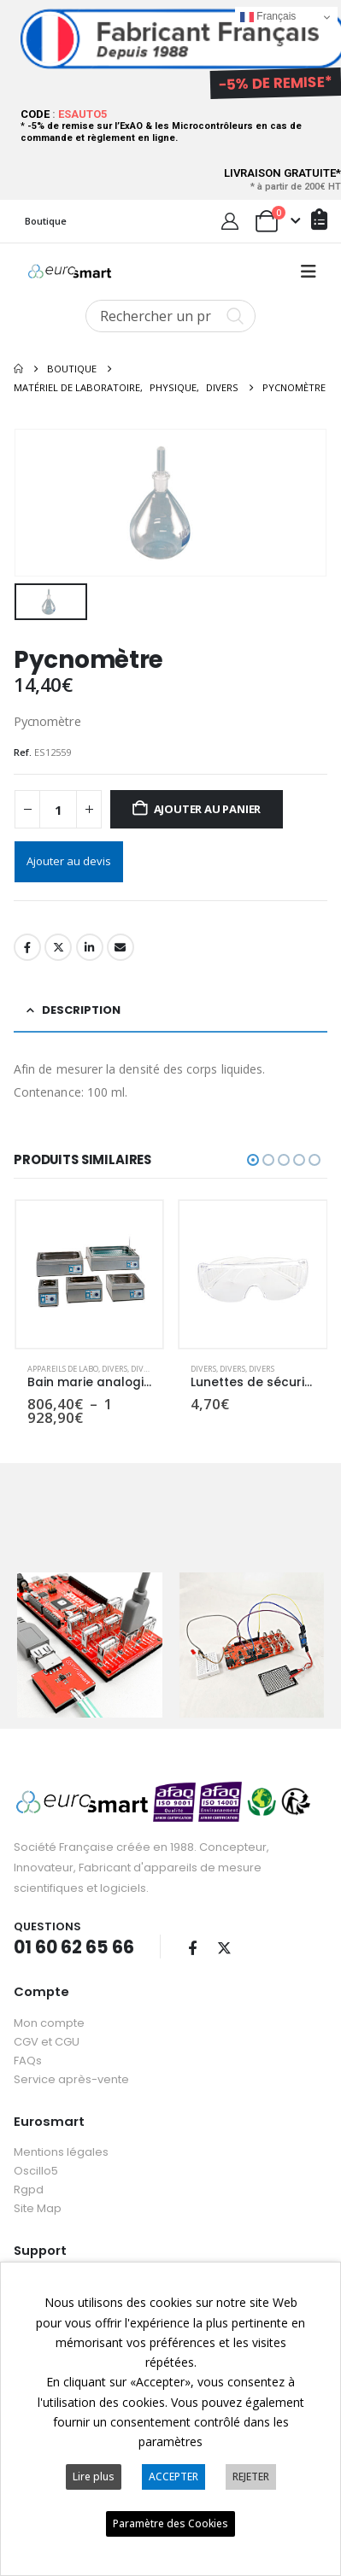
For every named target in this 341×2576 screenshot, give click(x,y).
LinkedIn (89, 944)
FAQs (28, 2040)
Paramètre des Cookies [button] (170, 2523)
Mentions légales (61, 2132)
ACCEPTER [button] (173, 2476)
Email (120, 944)
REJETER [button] (250, 2476)
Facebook (27, 944)
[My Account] (230, 221)
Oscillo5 (36, 2151)
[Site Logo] (69, 271)
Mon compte (49, 2002)
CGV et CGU (46, 2021)
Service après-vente (71, 2059)
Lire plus (94, 2476)
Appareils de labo (62, 1365)
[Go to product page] (89, 1271)
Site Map (38, 2189)
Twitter (58, 944)
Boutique (46, 220)
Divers (114, 1365)
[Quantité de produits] (58, 806)
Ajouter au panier (208, 806)
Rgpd (29, 2170)
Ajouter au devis (68, 858)
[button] (308, 271)
